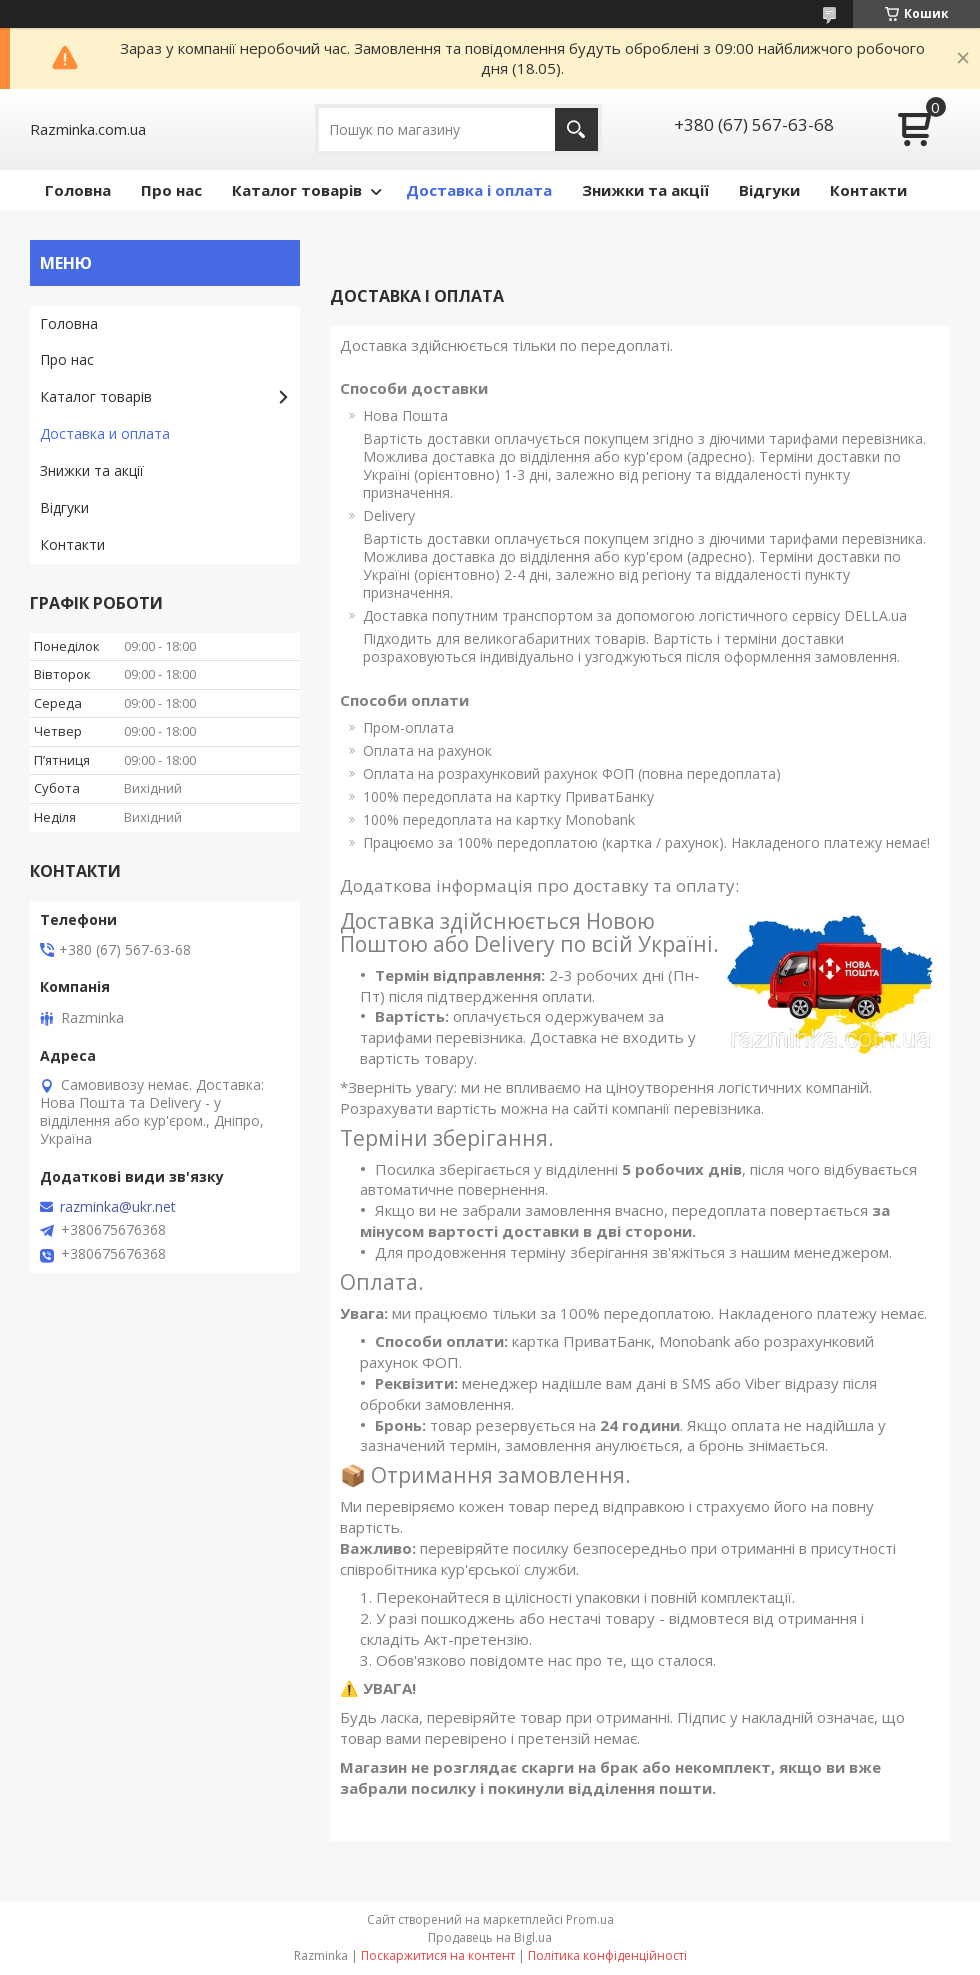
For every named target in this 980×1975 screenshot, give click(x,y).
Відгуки (769, 190)
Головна (78, 190)
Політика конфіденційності (607, 1955)
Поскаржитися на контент (438, 1955)
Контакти (868, 190)
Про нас (171, 190)
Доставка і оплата (479, 190)
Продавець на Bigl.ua (490, 1937)
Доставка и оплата (105, 433)
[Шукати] (576, 129)
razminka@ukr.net (118, 1207)
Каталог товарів (297, 190)
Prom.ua (590, 1919)
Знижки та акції (645, 190)
